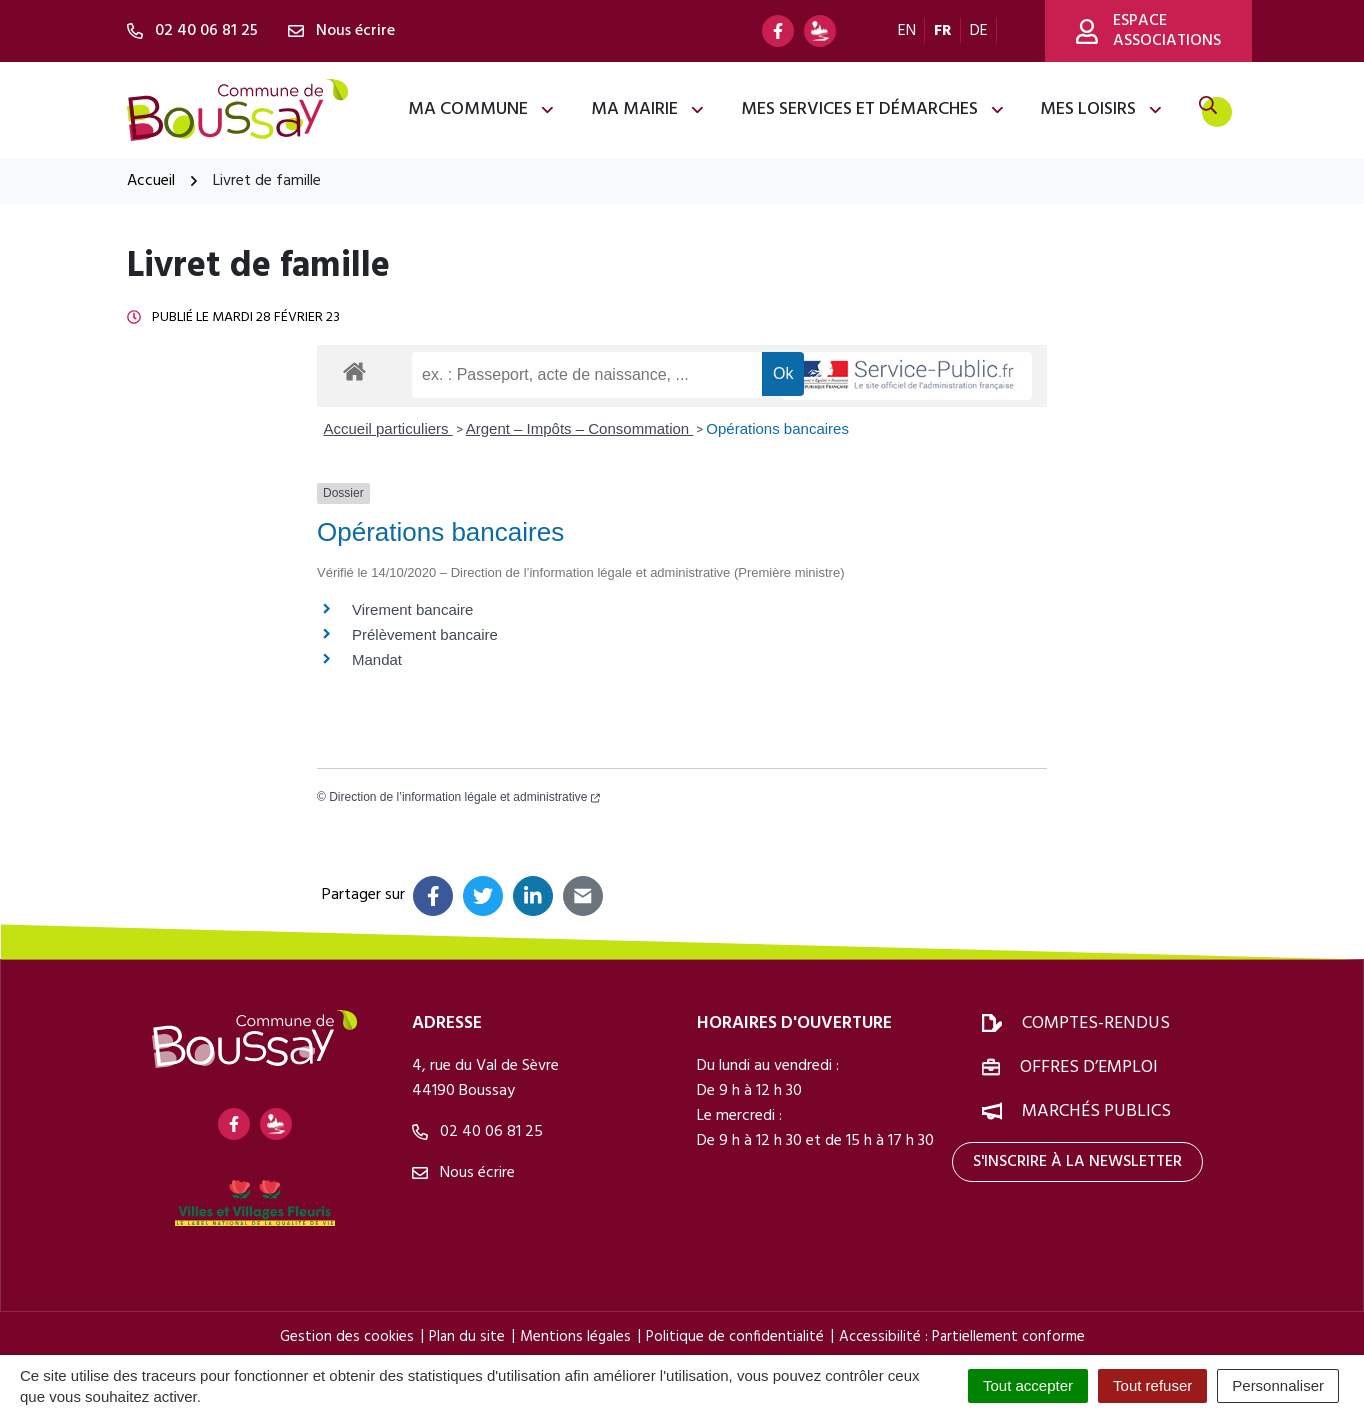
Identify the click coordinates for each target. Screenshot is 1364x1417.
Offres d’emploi (1089, 1067)
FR (943, 31)
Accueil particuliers (388, 428)
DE (979, 31)
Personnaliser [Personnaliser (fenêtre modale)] (1278, 1385)
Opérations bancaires (777, 428)
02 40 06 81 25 (477, 1132)
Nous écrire (463, 1173)
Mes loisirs (1102, 109)
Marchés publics (1096, 1111)
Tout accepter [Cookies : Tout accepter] (1028, 1385)
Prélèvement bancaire (425, 634)
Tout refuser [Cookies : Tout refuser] (1152, 1385)
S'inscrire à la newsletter (1077, 1162)
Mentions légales (575, 1337)
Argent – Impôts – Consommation (580, 428)
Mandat (377, 659)
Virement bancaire (412, 609)
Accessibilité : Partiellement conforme (962, 1337)
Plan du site (467, 1337)
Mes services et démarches (873, 109)
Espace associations (1148, 31)
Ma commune (482, 109)
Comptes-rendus (1096, 1023)
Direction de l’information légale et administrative (464, 797)
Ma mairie (648, 109)
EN (907, 31)
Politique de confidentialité (735, 1337)
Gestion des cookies (347, 1337)
